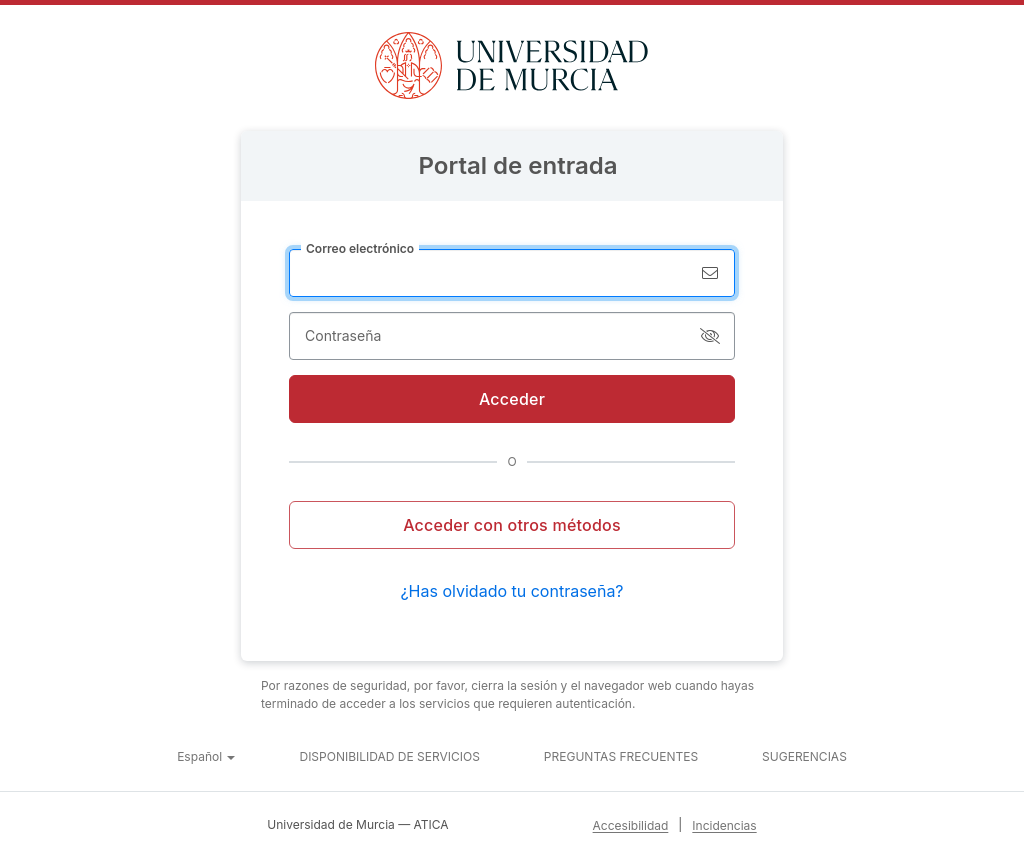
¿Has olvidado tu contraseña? (511, 591)
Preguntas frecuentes (621, 756)
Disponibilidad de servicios (389, 756)
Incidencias (724, 825)
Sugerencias (804, 756)
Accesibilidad (631, 825)
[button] (206, 757)
